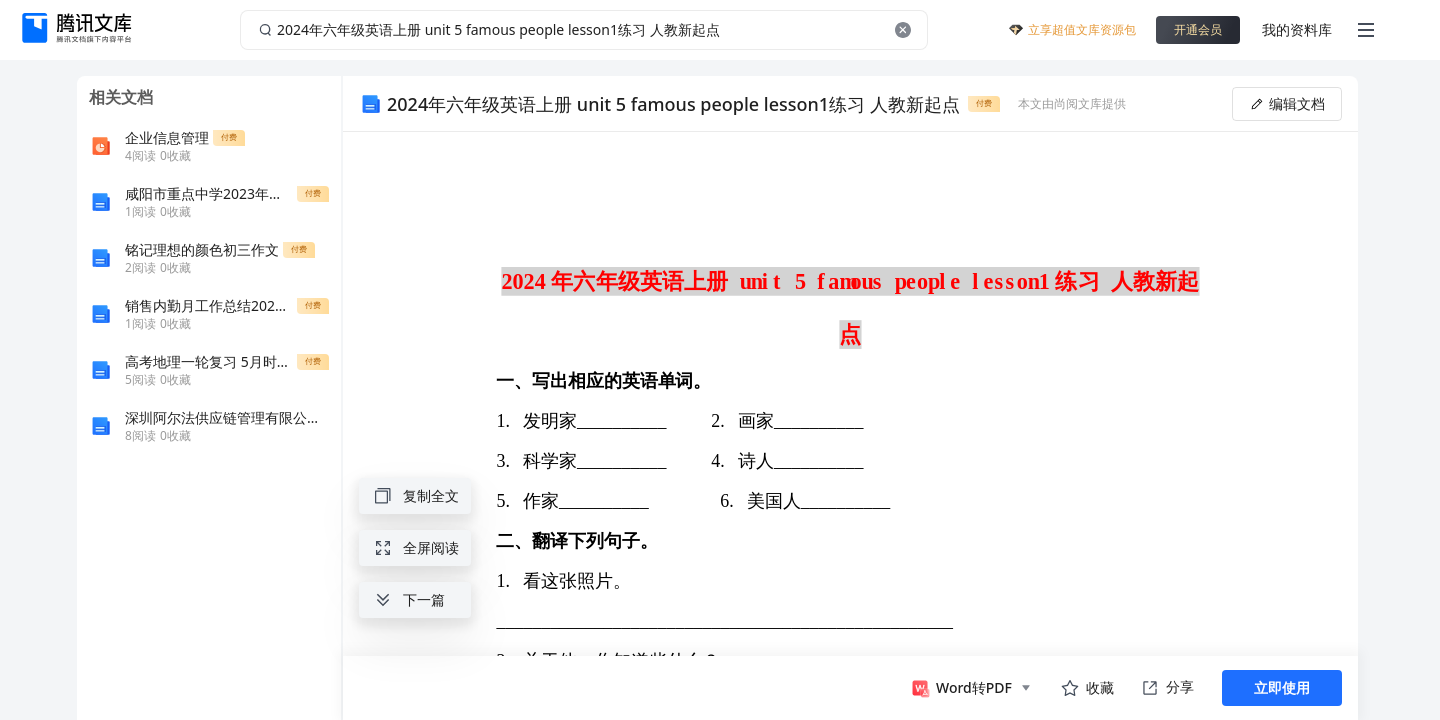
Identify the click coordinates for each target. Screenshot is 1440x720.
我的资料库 (1297, 29)
